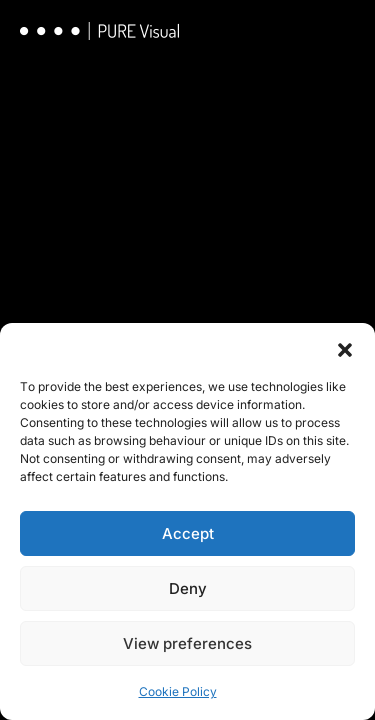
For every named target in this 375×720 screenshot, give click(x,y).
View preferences (187, 643)
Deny (188, 588)
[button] (345, 348)
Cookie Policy (178, 691)
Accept (188, 533)
